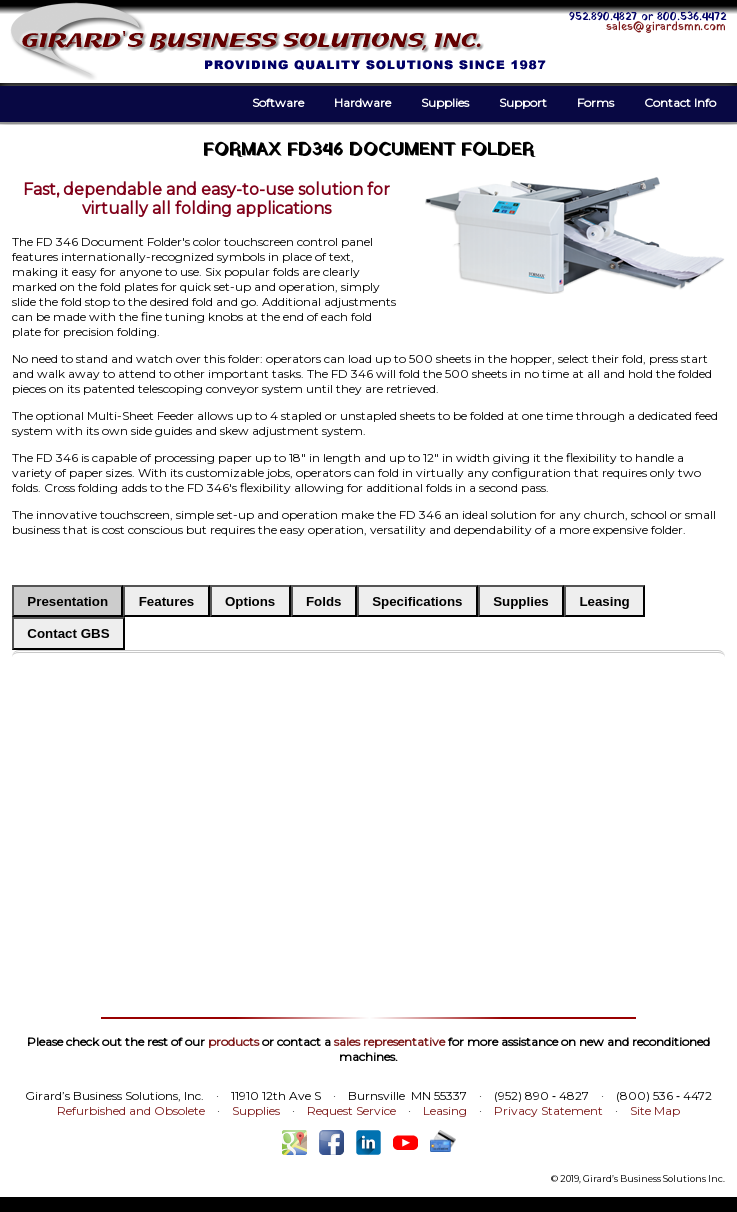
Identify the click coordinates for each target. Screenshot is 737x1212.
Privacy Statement (548, 1110)
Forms (595, 102)
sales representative (389, 1041)
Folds (324, 601)
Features (167, 601)
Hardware (362, 102)
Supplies (445, 102)
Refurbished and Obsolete (131, 1110)
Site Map (655, 1110)
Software (278, 102)
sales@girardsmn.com (666, 27)
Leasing (604, 601)
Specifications (417, 601)
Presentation (67, 601)
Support (523, 102)
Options (250, 601)
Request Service (351, 1110)
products (233, 1041)
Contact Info (680, 102)
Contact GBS (68, 633)
